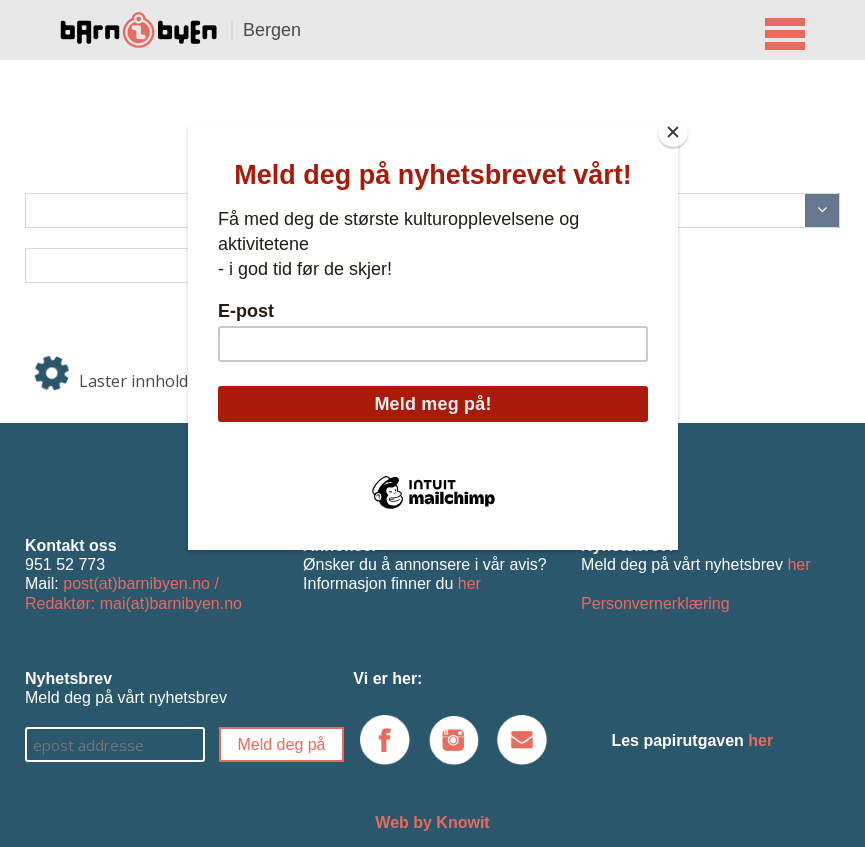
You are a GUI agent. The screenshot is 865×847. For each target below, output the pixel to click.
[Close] (673, 132)
